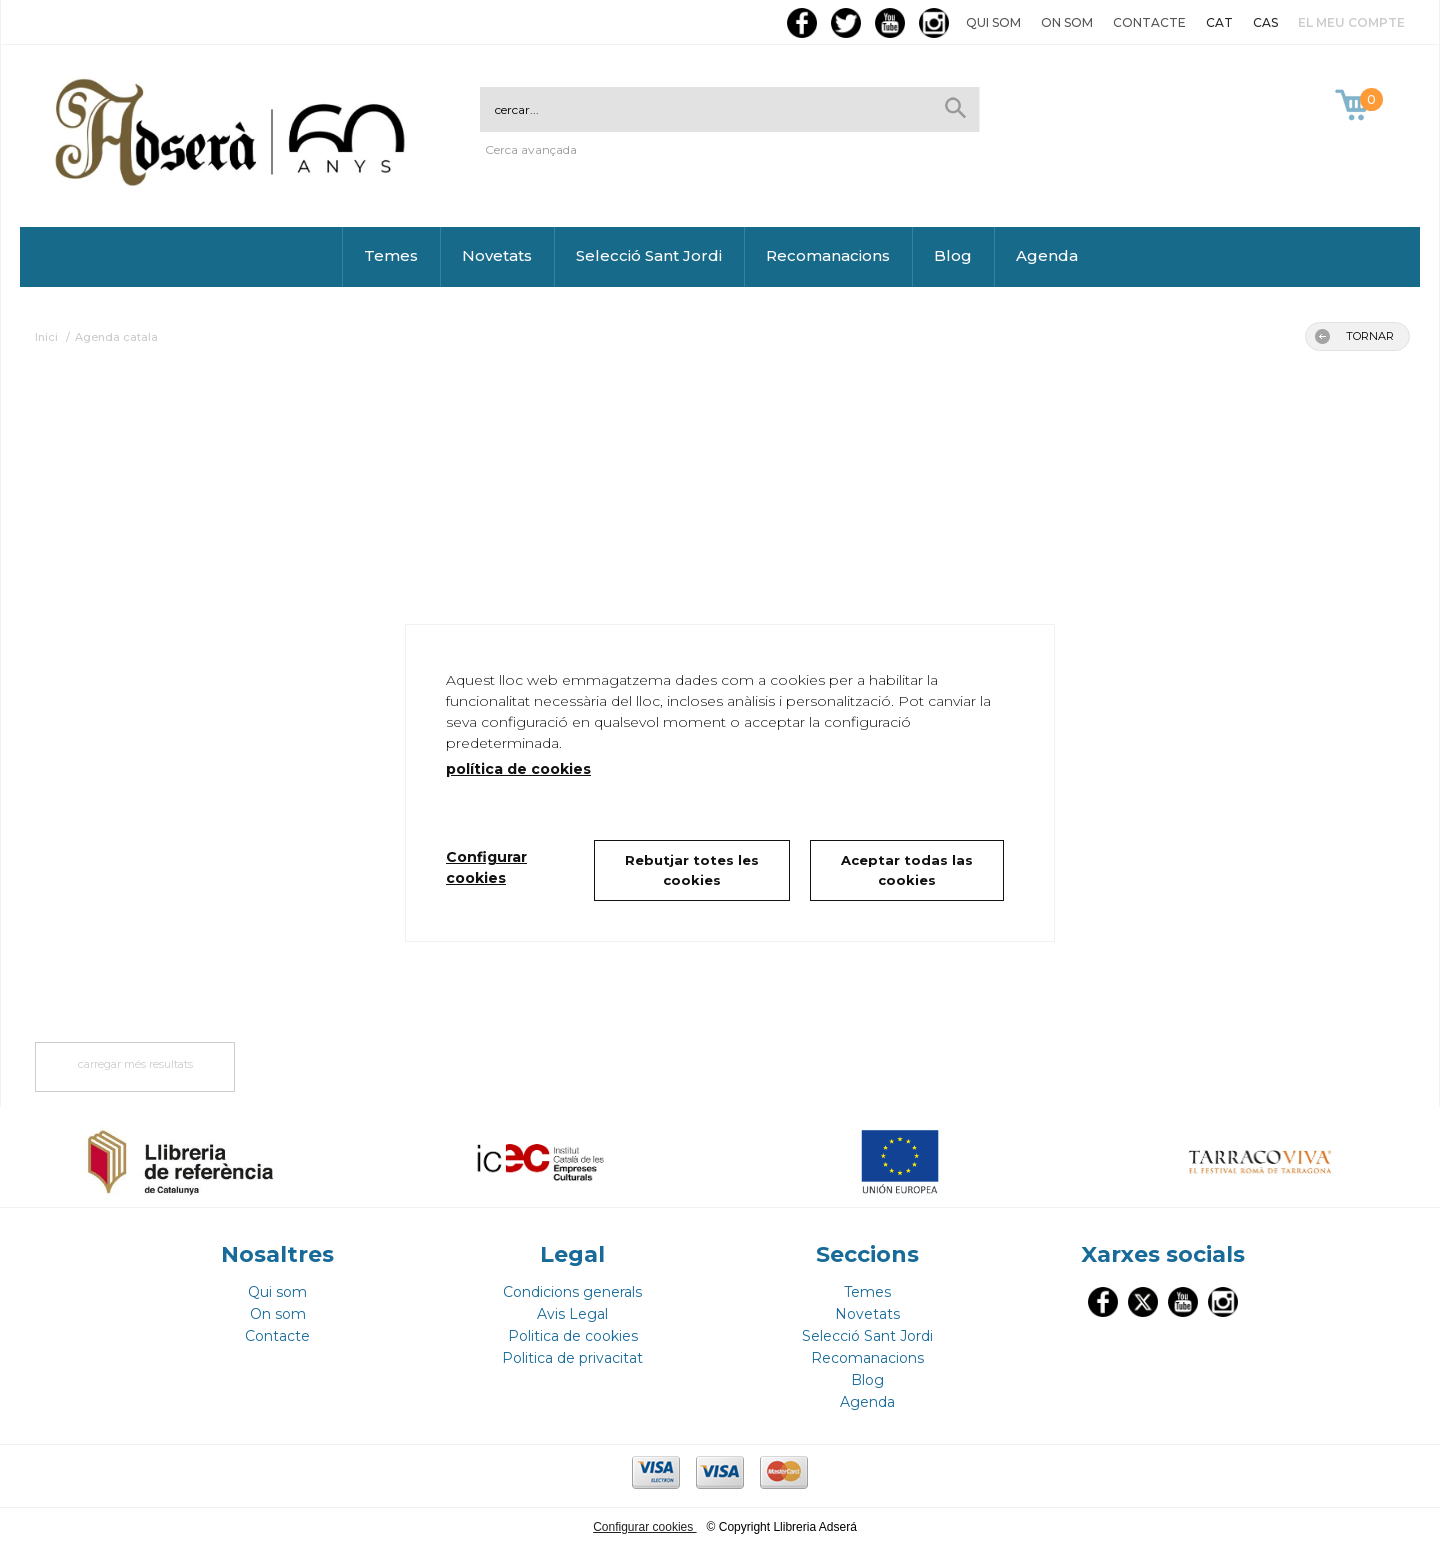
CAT (1219, 22)
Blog (953, 255)
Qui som (993, 22)
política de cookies (518, 769)
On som (1067, 22)
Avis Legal (572, 1314)
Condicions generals (572, 1292)
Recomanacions (828, 255)
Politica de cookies (573, 1336)
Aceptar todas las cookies (907, 870)
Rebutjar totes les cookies (692, 870)
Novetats (497, 255)
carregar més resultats (135, 1064)
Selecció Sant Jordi (649, 255)
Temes (391, 255)
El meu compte (1351, 22)
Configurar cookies (644, 1527)
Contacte (1149, 22)
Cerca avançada (531, 149)
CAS (1265, 22)
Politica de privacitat (572, 1358)
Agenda (1047, 255)
